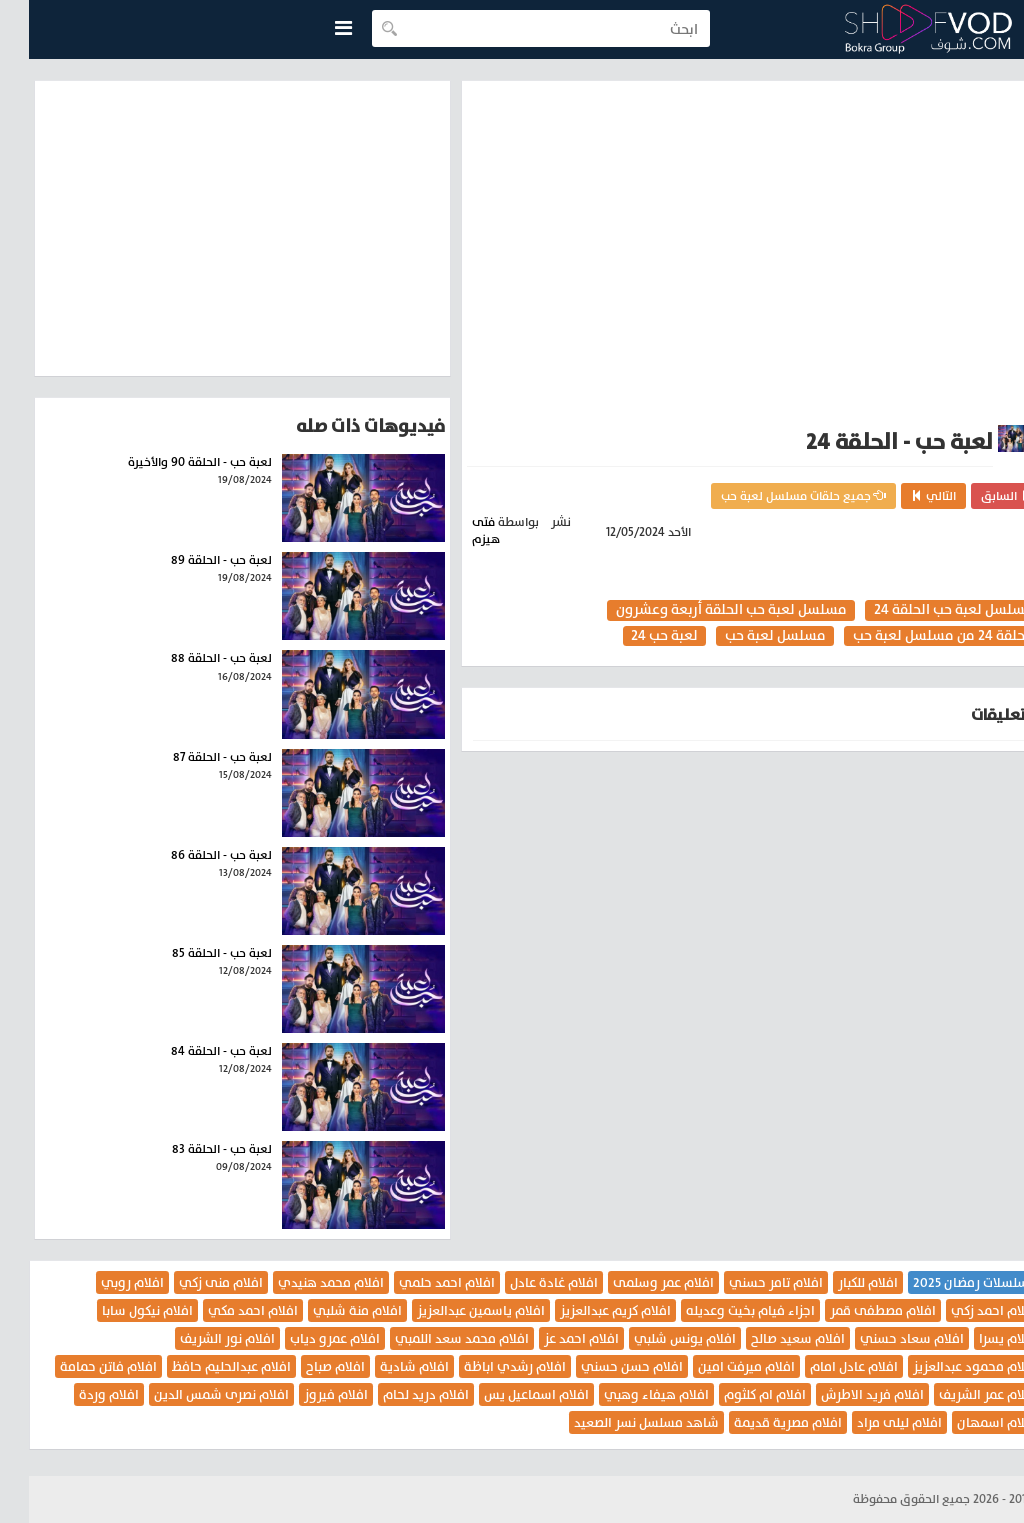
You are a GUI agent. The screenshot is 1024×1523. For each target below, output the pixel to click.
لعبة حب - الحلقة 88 (192, 658)
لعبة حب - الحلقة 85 (193, 953)
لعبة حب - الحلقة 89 (192, 560)
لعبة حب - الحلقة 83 (193, 1149)
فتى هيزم (457, 530)
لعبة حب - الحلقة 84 (192, 1051)
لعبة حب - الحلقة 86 (192, 855)
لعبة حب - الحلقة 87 (193, 757)
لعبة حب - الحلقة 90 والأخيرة (171, 462)
